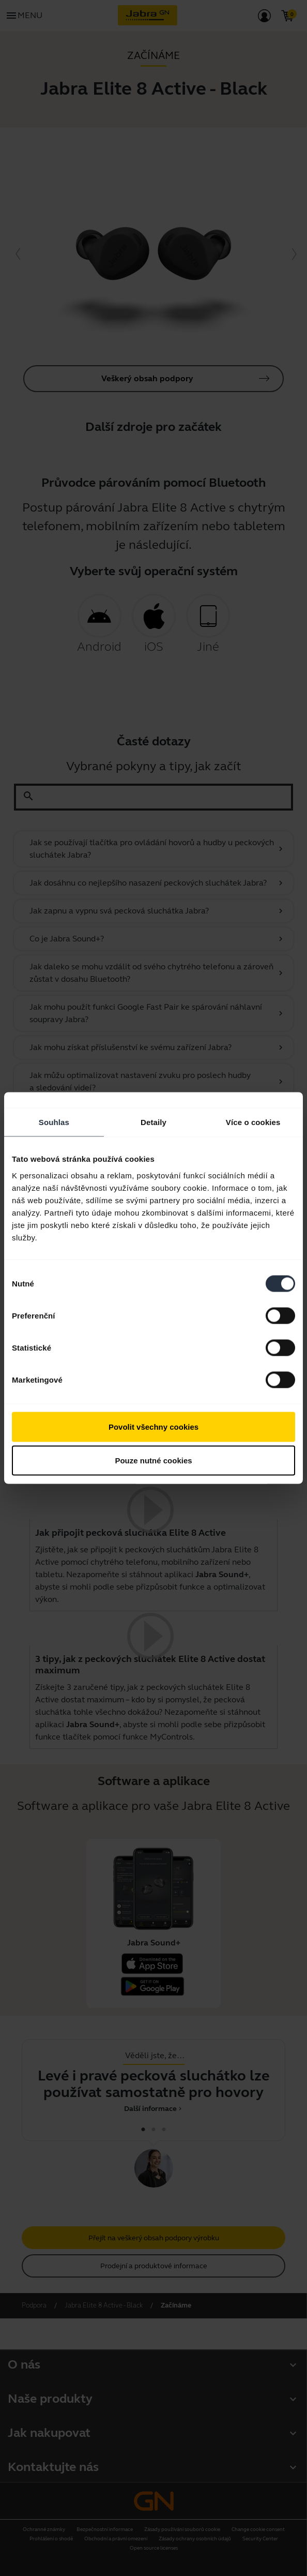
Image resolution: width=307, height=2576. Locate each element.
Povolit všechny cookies (153, 1426)
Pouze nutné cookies (153, 1460)
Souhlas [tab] (54, 1122)
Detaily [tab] (153, 1122)
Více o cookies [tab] (253, 1122)
